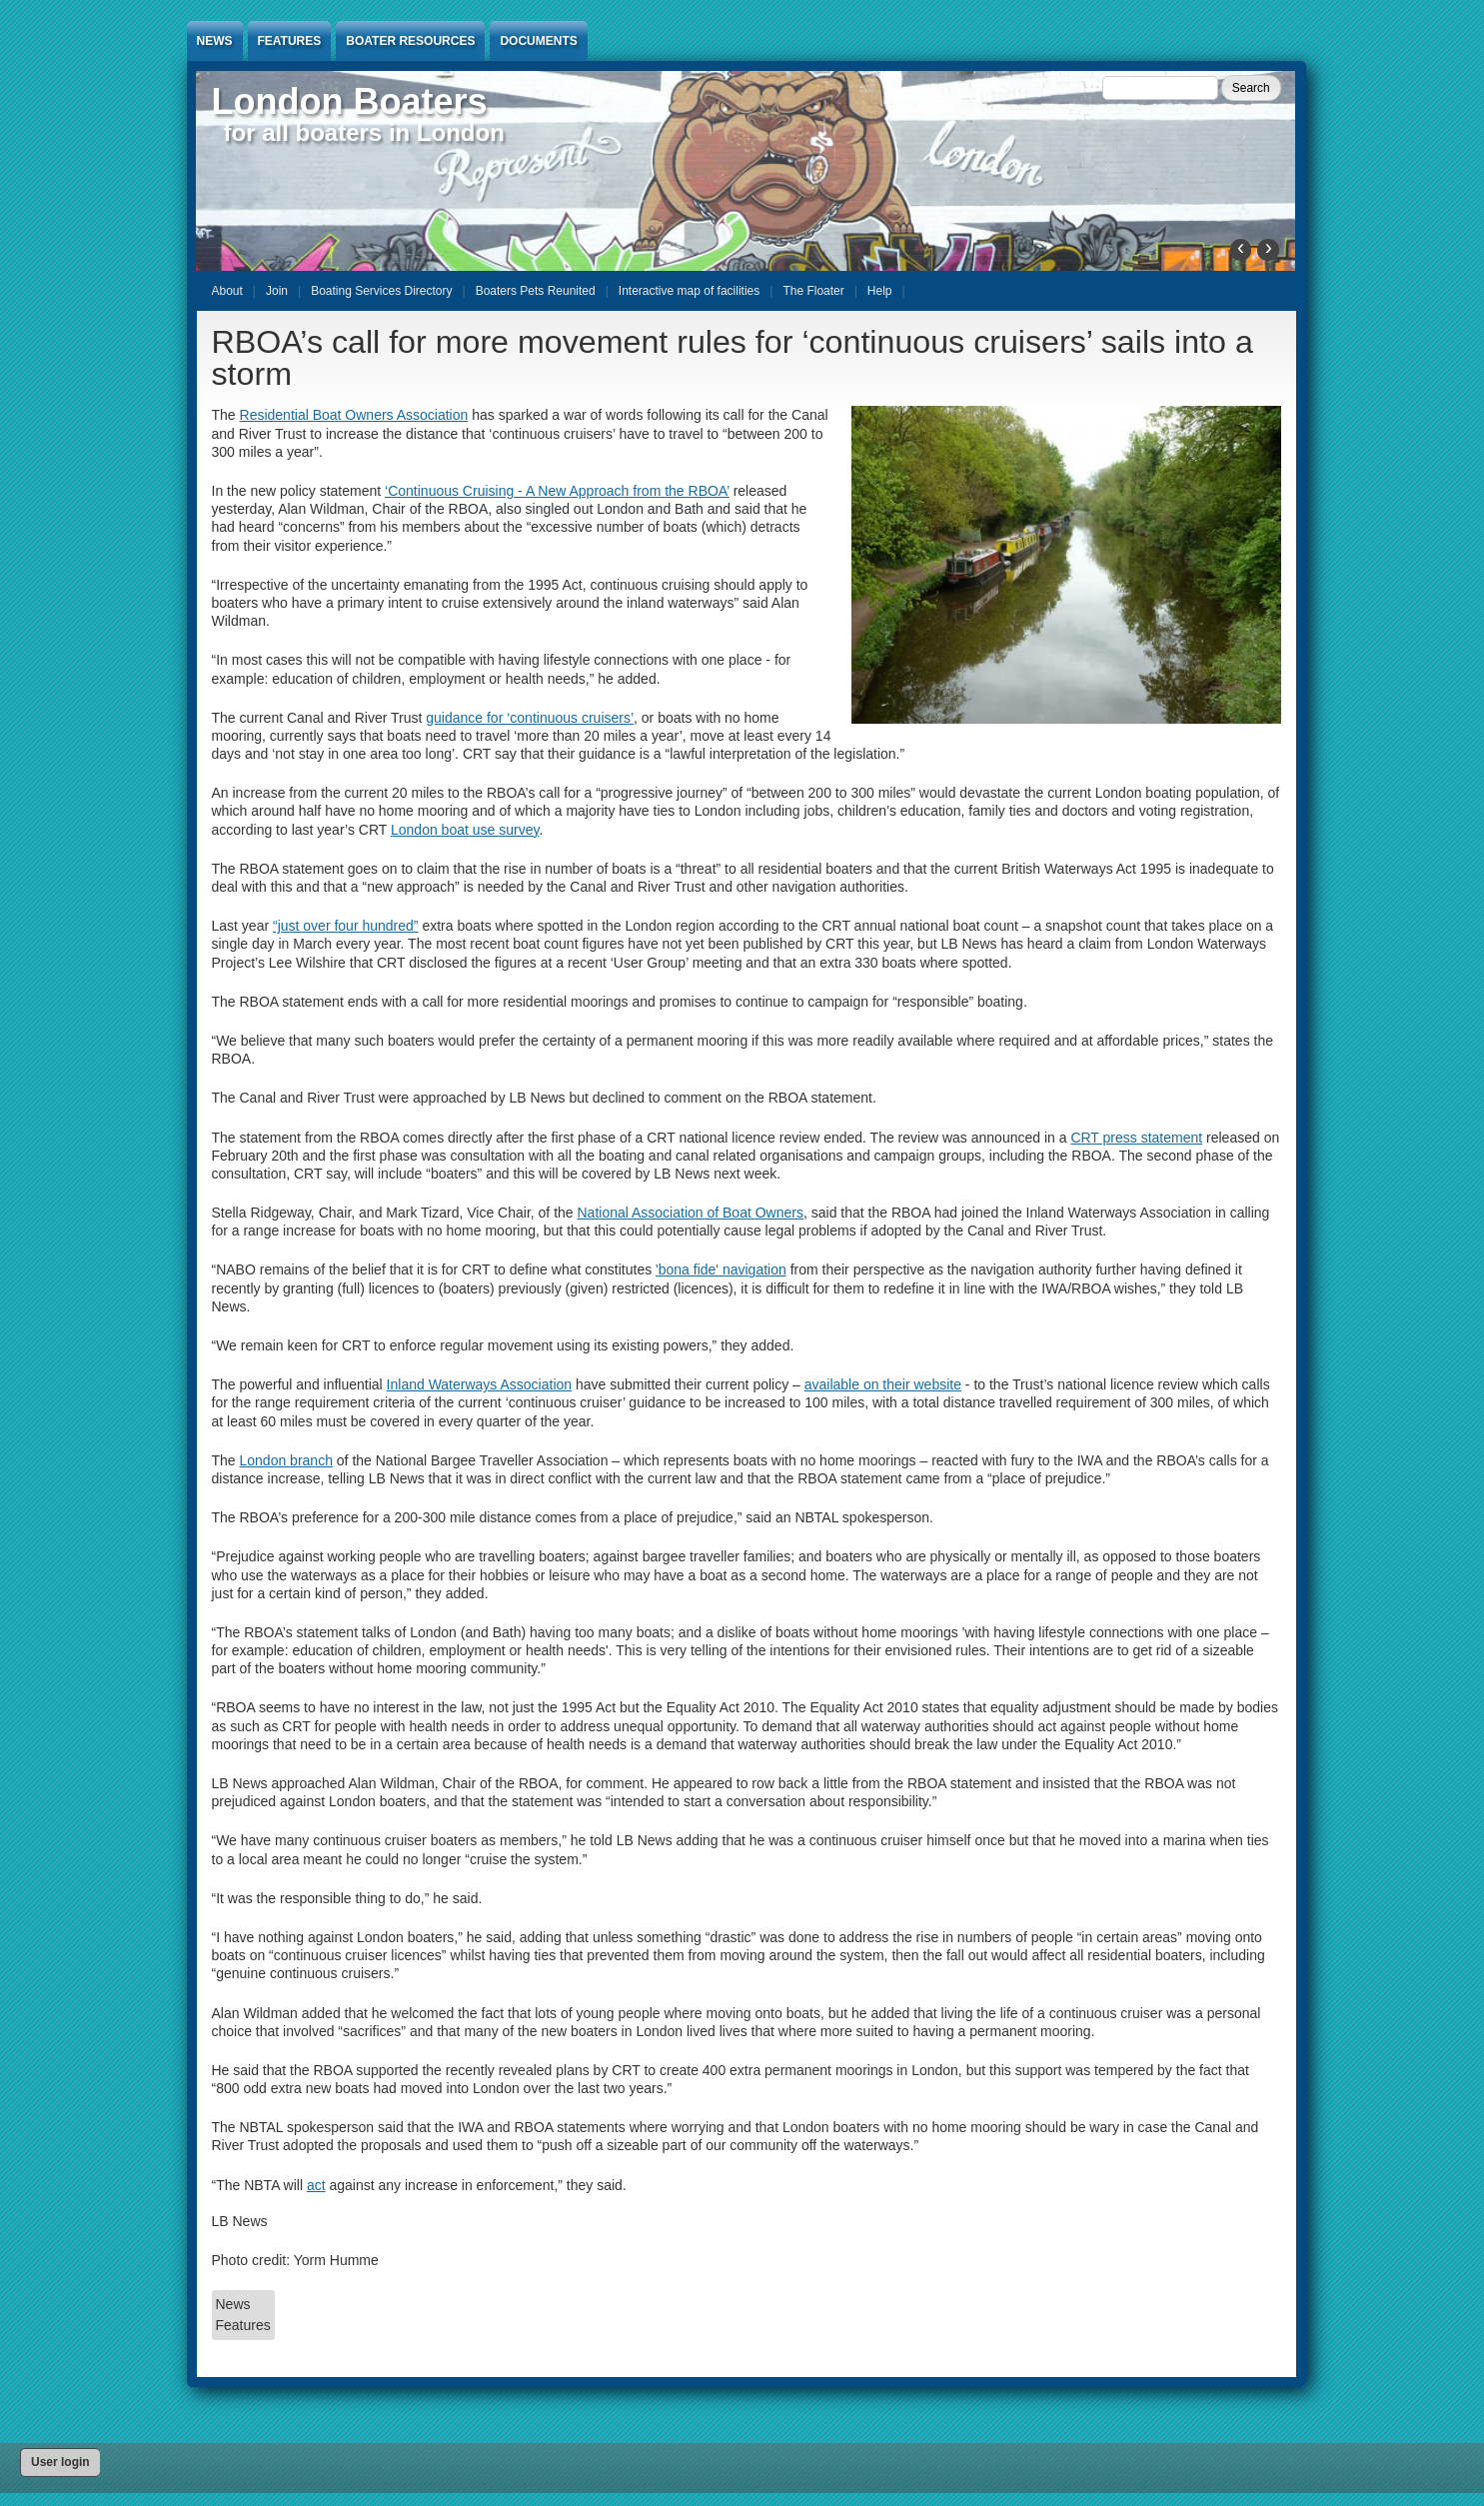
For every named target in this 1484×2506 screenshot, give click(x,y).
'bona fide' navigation (721, 1269)
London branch (286, 1460)
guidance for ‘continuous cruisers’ (530, 718)
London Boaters (350, 101)
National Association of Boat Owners (690, 1213)
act (316, 2185)
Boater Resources (410, 41)
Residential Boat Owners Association (354, 415)
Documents (538, 41)
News (215, 41)
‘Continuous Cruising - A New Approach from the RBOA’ (557, 491)
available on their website (882, 1384)
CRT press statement (1136, 1138)
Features (290, 41)
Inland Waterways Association (479, 1384)
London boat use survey (465, 830)
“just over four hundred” (346, 926)
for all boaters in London (364, 132)
